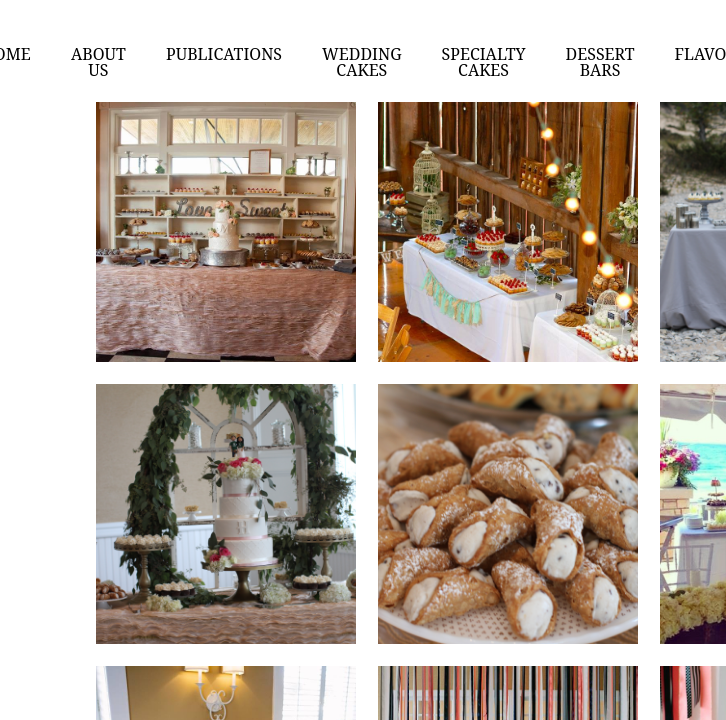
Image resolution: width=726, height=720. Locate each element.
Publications (224, 54)
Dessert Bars (600, 62)
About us (98, 62)
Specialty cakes (484, 62)
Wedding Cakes (362, 62)
